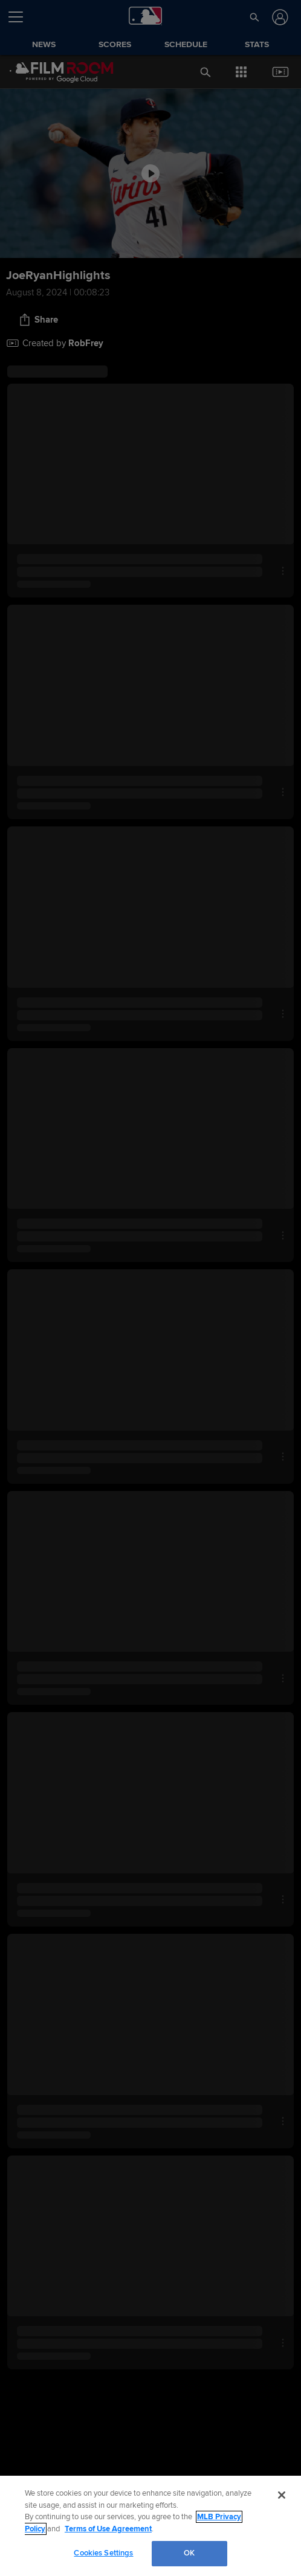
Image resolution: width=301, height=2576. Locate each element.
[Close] (281, 2495)
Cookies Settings (103, 2553)
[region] (150, 2526)
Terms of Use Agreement (108, 2529)
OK (189, 2553)
